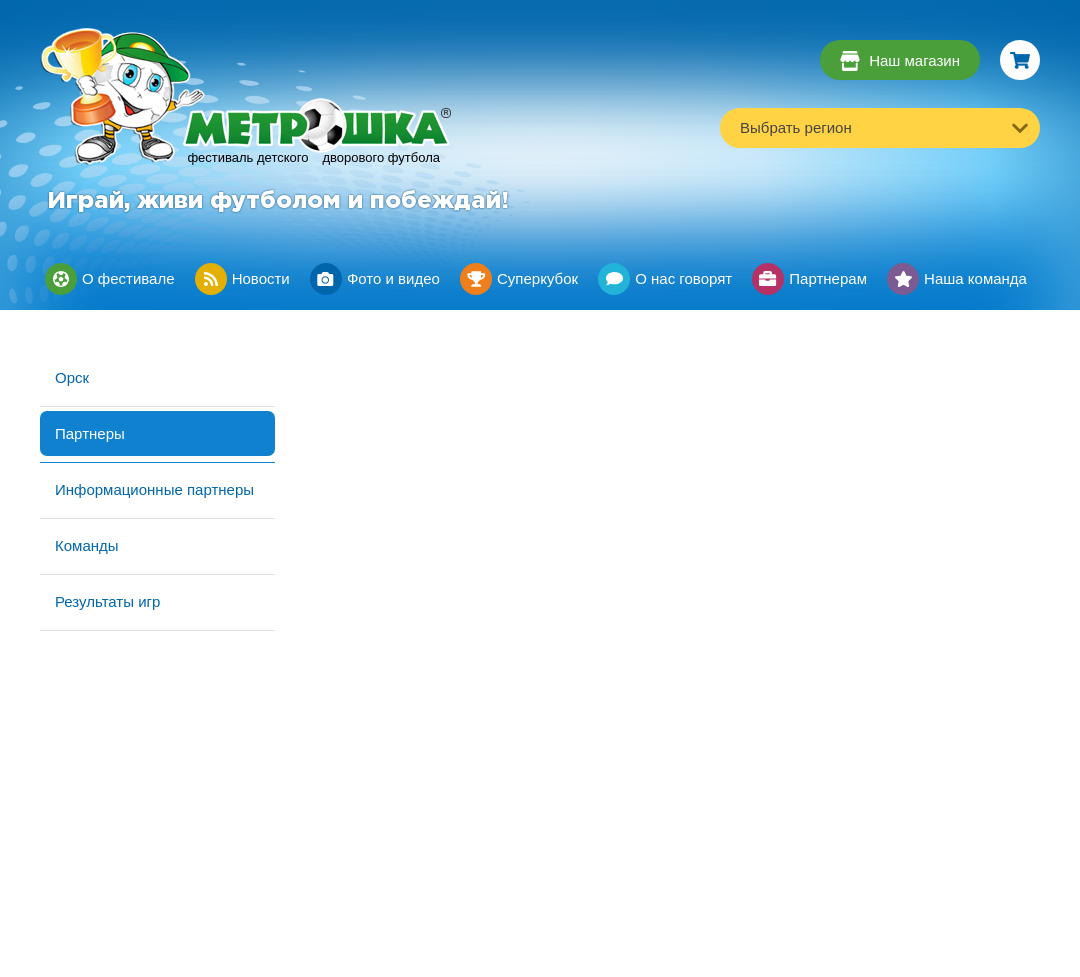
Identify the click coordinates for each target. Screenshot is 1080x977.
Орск (72, 377)
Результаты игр (107, 601)
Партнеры (90, 433)
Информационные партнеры (154, 489)
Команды (87, 545)
